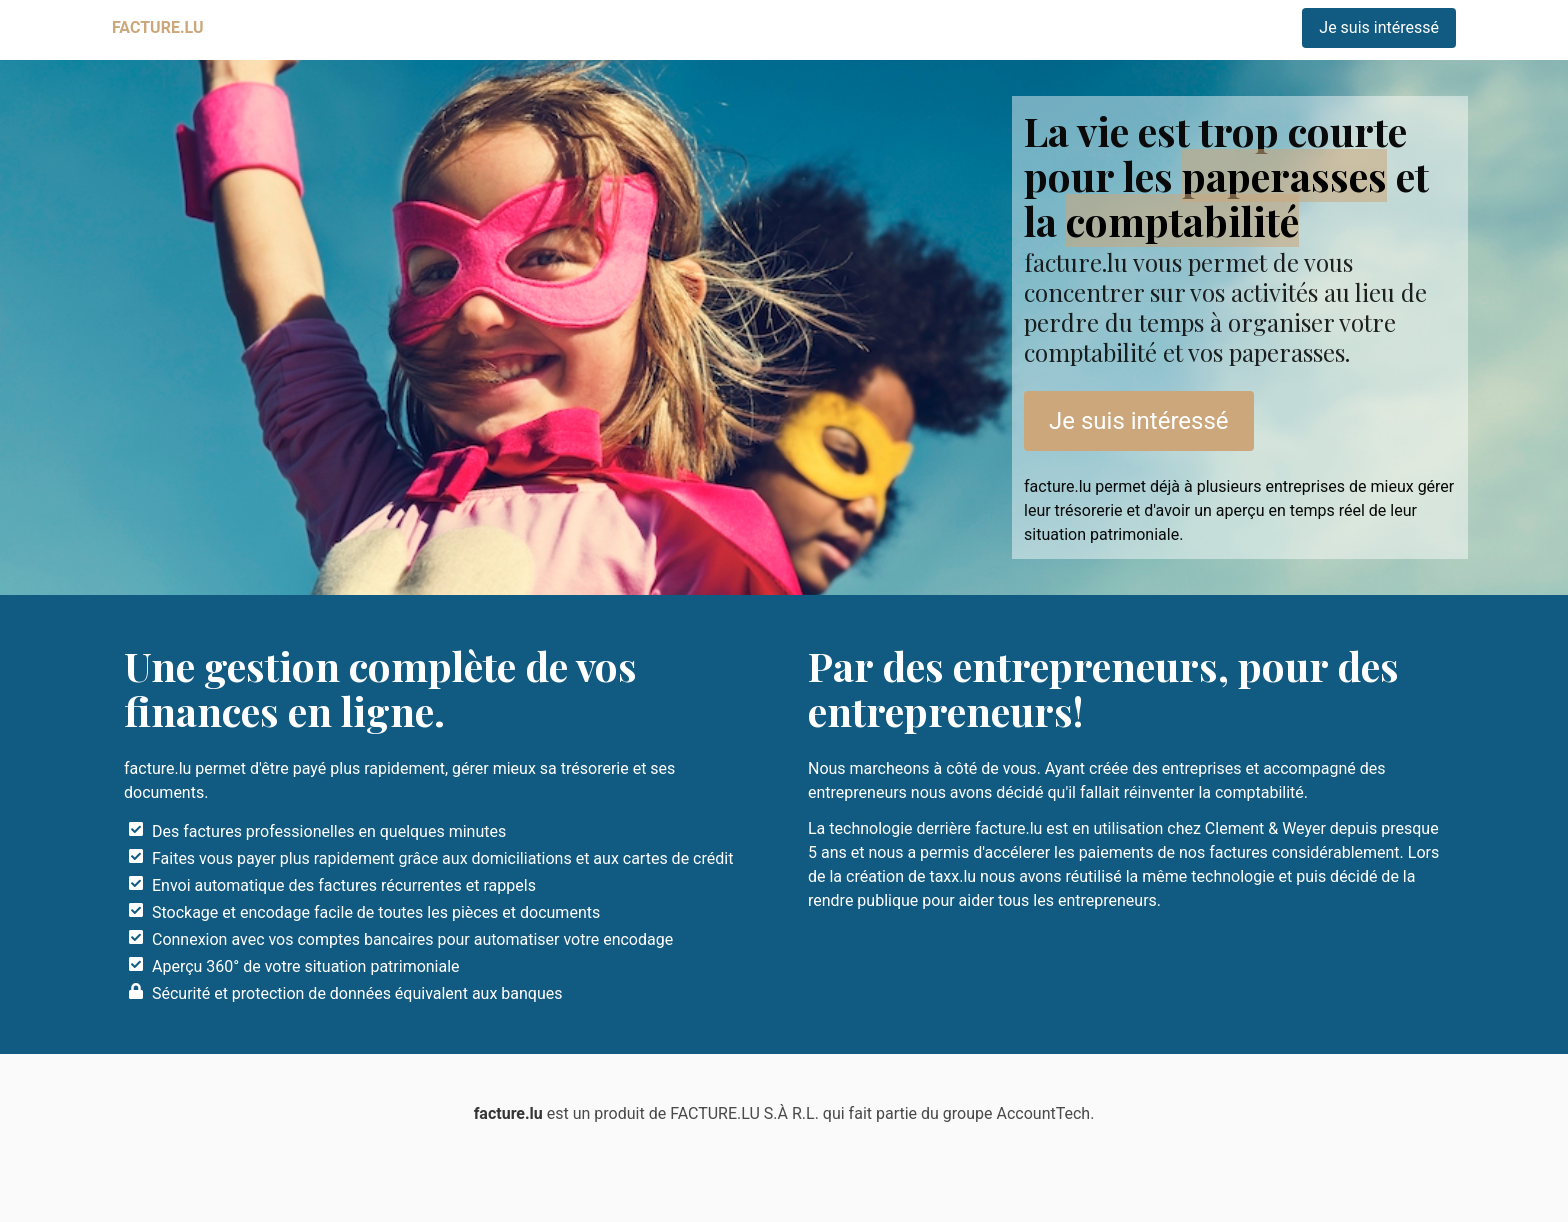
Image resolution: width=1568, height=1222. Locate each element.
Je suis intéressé (1379, 27)
